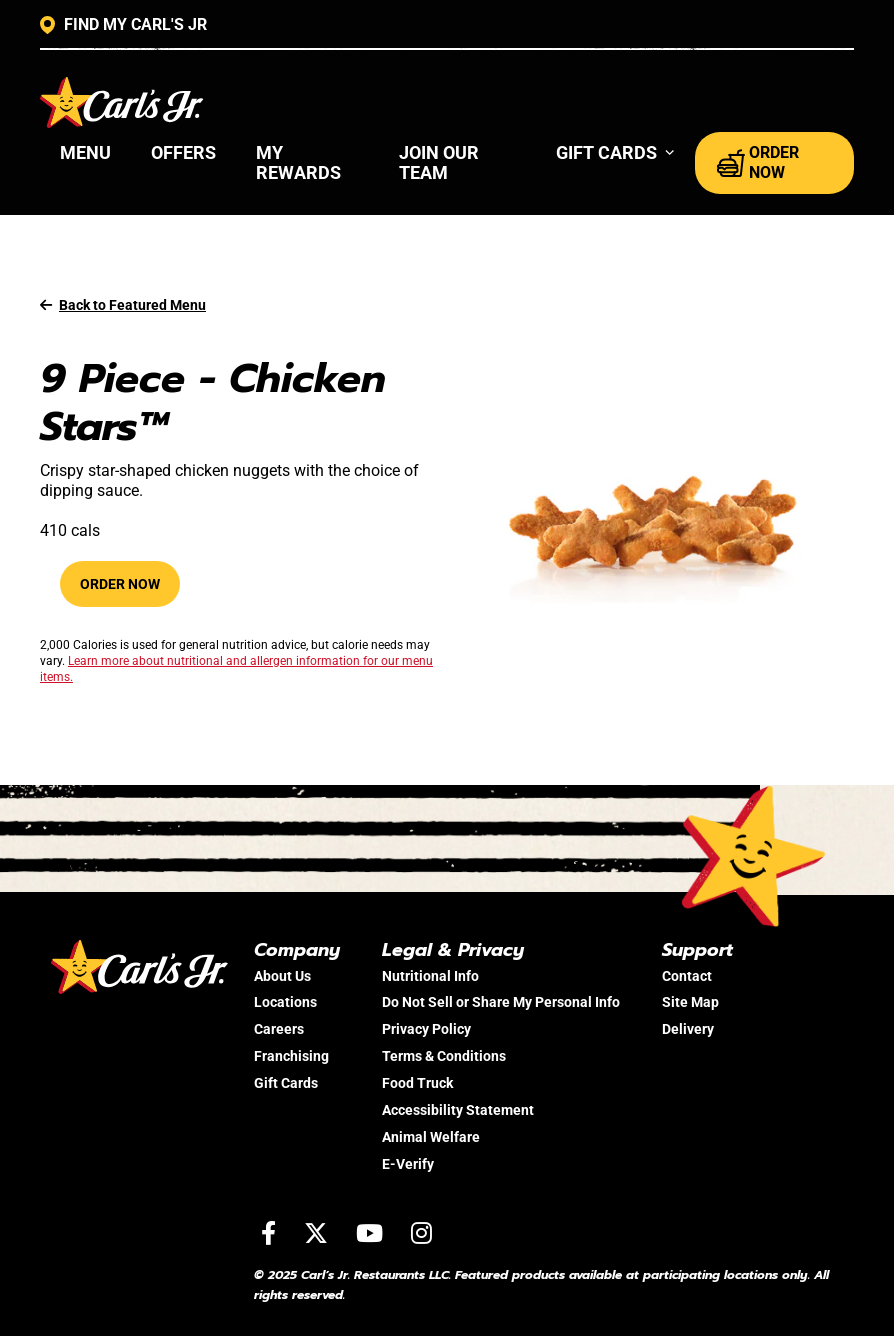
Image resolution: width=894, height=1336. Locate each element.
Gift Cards (286, 1083)
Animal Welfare (431, 1137)
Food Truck (417, 1083)
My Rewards (298, 162)
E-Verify (408, 1164)
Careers (279, 1029)
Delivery (688, 1029)
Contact (687, 976)
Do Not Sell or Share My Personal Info (501, 1002)
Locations (285, 1002)
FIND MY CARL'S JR (123, 25)
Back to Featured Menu (123, 305)
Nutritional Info (430, 976)
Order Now (120, 584)
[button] (615, 153)
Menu (85, 152)
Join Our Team (439, 162)
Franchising (291, 1056)
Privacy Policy (426, 1029)
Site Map (690, 1002)
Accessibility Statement (458, 1110)
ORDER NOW (758, 162)
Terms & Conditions (444, 1056)
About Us (282, 976)
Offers (183, 152)
